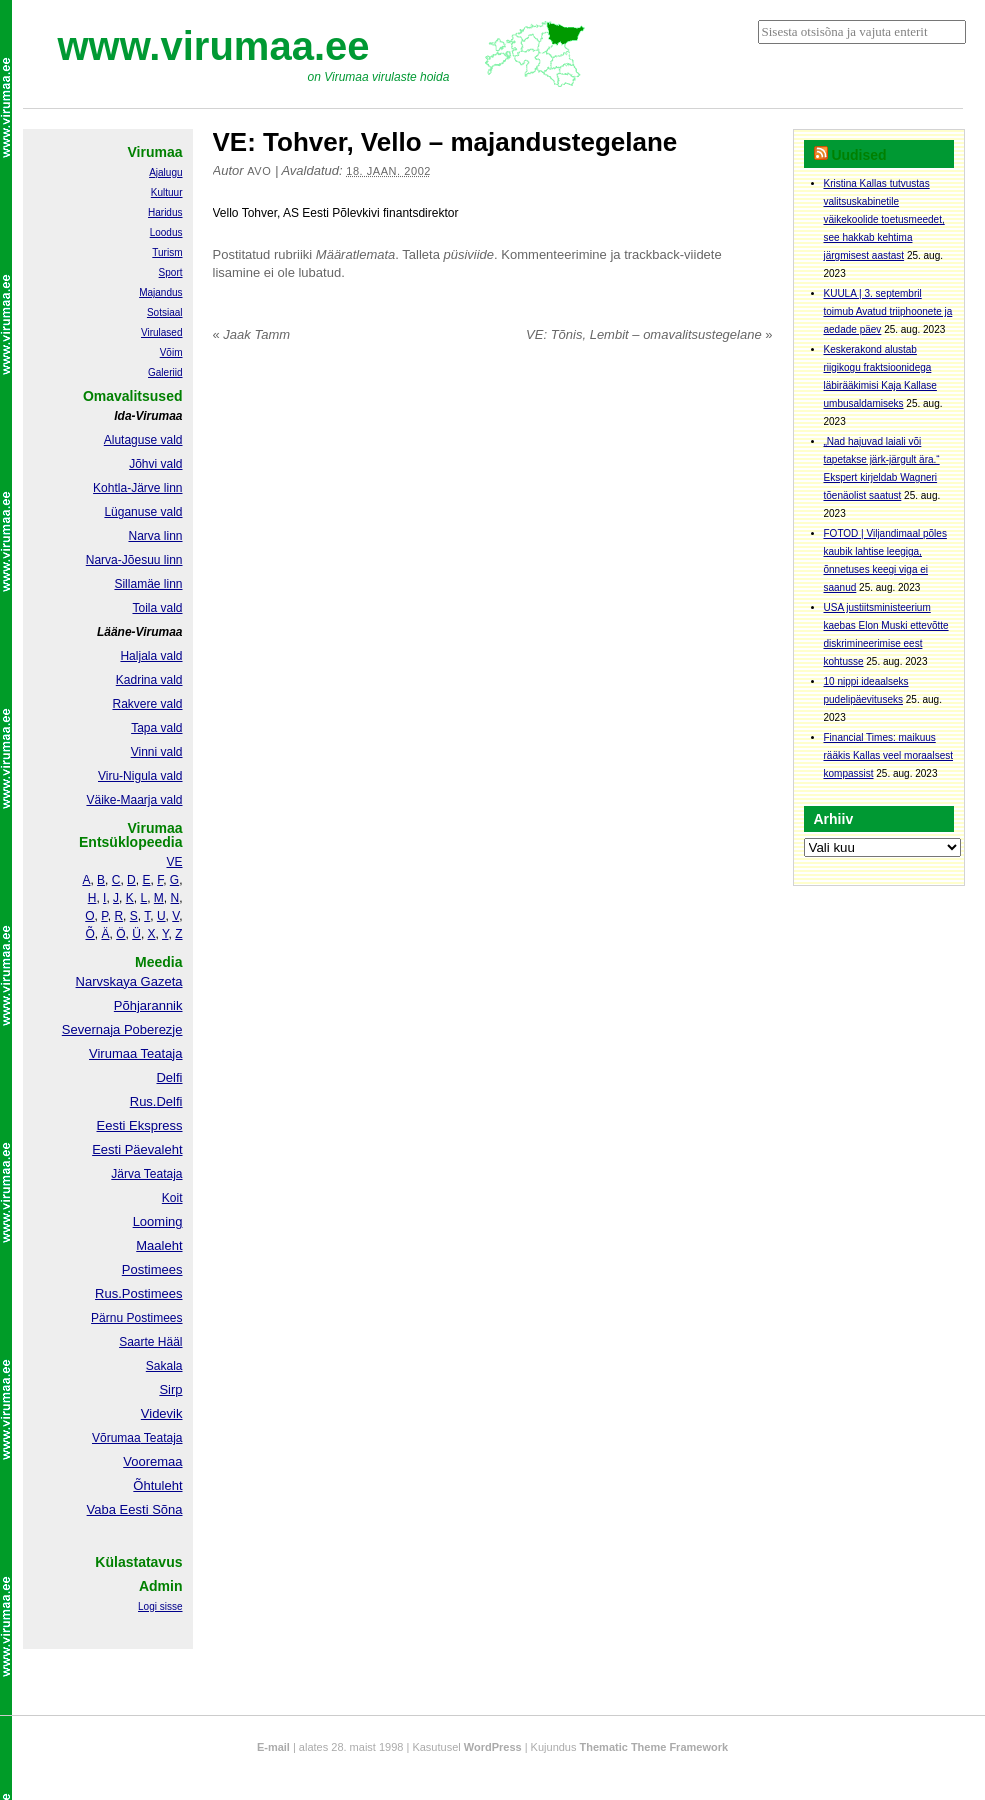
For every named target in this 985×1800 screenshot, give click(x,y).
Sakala (164, 1366)
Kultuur (167, 192)
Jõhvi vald (155, 464)
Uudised (858, 155)
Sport (171, 272)
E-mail (273, 1747)
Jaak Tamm (252, 334)
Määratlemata (355, 254)
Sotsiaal (165, 312)
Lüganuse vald (143, 512)
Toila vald (157, 608)
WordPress (493, 1747)
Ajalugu (165, 172)
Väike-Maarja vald (134, 800)
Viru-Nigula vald (140, 776)
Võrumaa (116, 1438)
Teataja (162, 1438)
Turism (167, 252)
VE (174, 862)
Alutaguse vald (143, 440)
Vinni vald (157, 752)
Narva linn (155, 536)
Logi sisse (160, 1606)
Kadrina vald (149, 680)
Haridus (165, 212)
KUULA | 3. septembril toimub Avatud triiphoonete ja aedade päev (888, 311)
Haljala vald (151, 656)
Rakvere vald (147, 704)
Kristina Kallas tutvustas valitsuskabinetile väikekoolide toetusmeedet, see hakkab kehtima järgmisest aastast (884, 219)
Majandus (160, 292)
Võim (171, 352)
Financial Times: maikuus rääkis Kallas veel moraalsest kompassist (889, 755)
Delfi (169, 1077)
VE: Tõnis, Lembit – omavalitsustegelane (649, 334)
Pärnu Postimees (136, 1318)
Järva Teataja (146, 1174)
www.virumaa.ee (214, 46)
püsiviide (469, 254)
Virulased (162, 332)
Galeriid (165, 372)
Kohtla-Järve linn (137, 488)
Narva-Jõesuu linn (134, 560)
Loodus (166, 232)
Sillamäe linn (148, 584)
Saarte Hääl (150, 1342)
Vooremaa (152, 1461)
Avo (259, 171)
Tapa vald (156, 728)
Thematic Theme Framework (654, 1747)
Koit (172, 1198)
